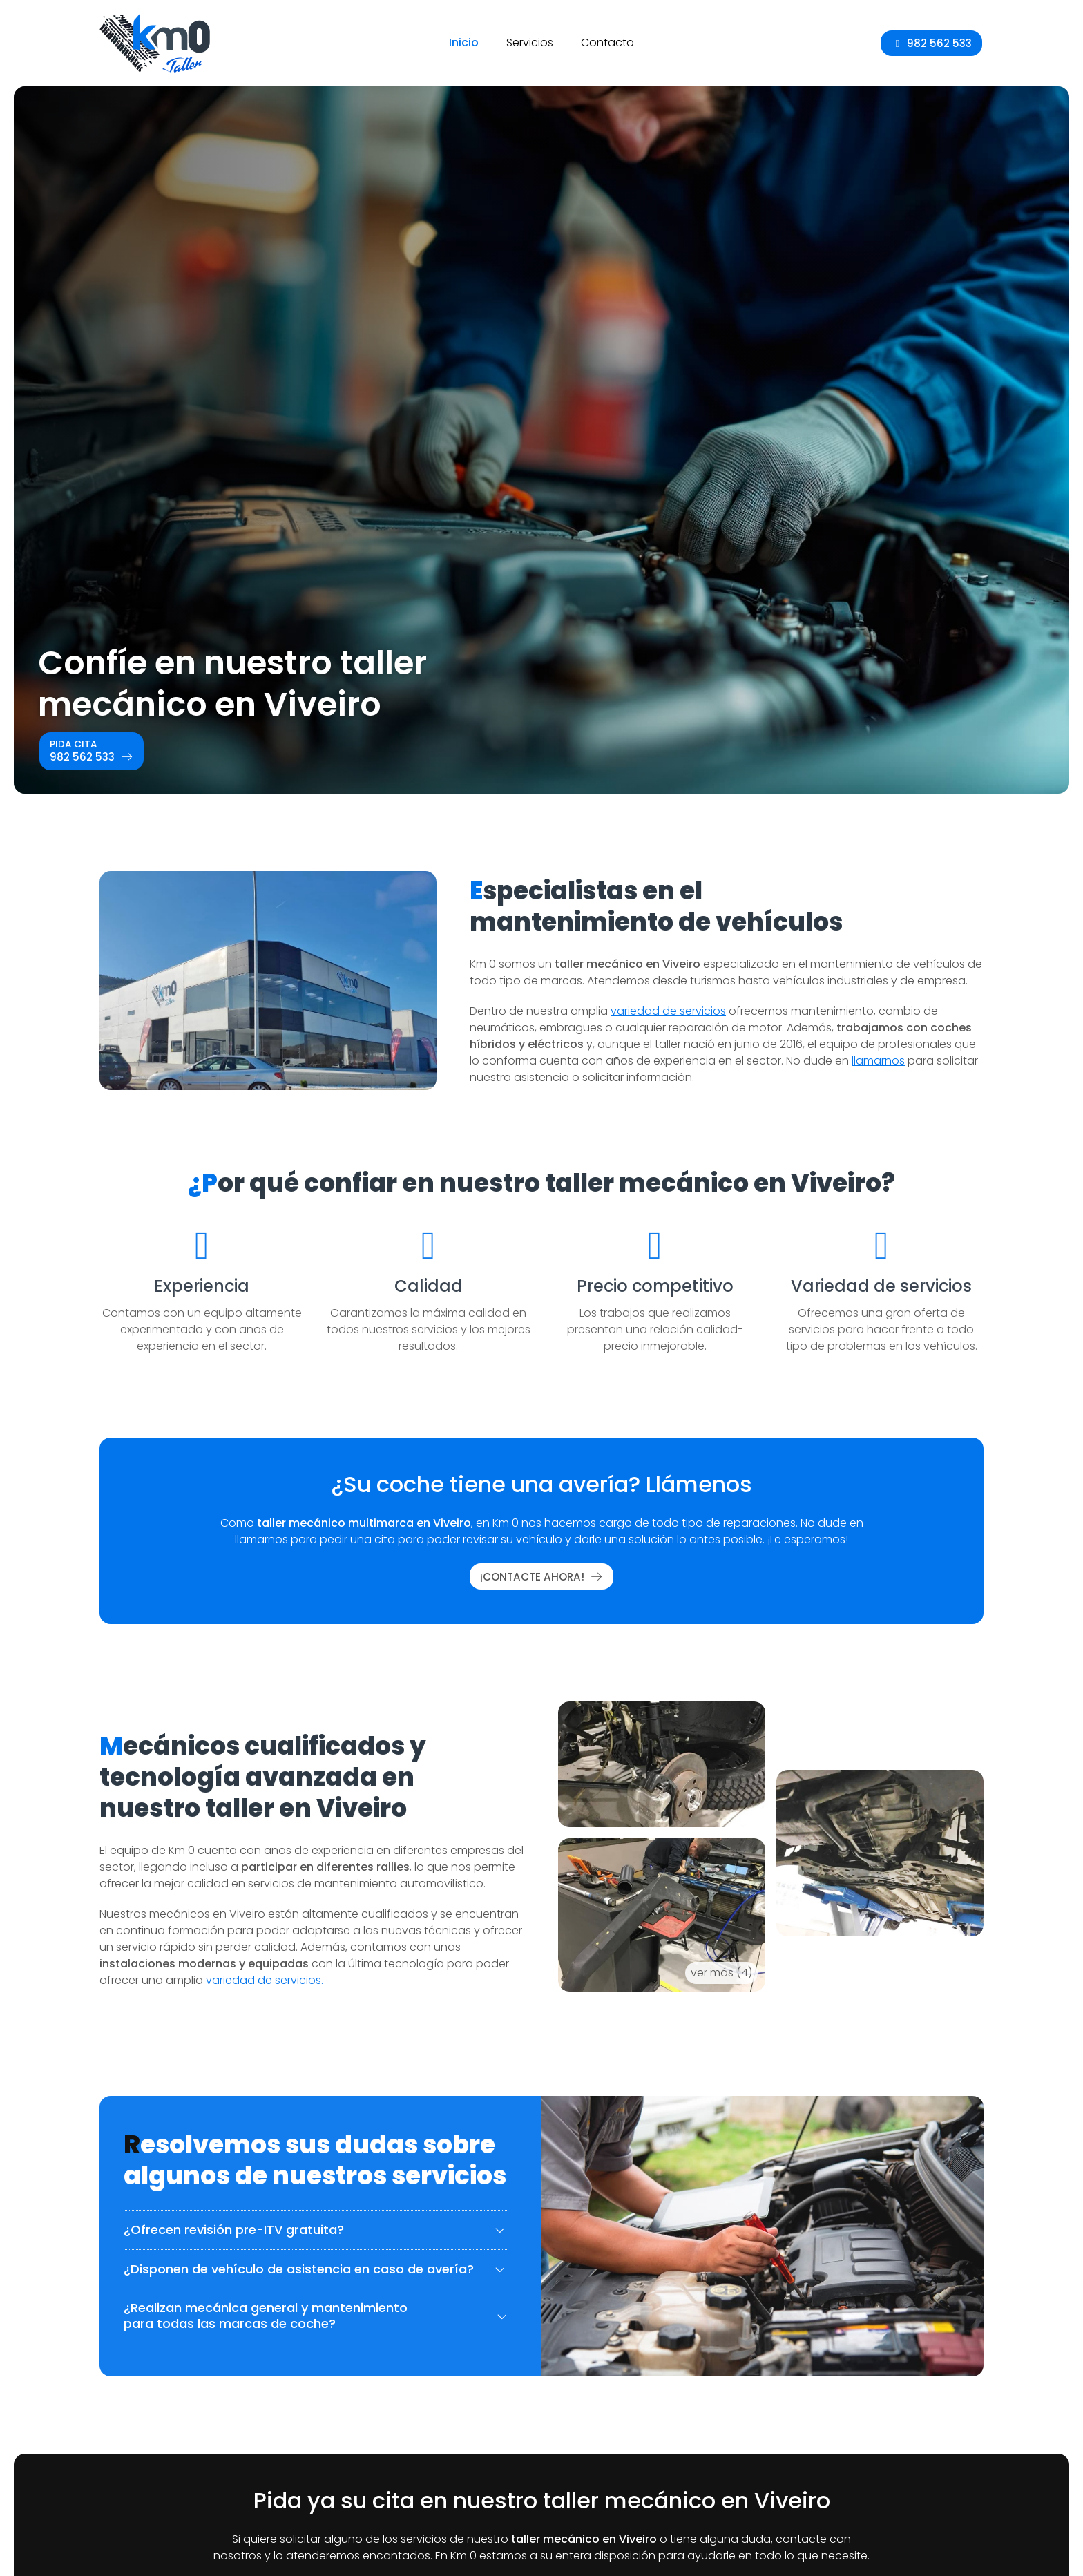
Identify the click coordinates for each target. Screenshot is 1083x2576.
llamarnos (878, 1061)
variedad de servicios (668, 1011)
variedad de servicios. (264, 1980)
